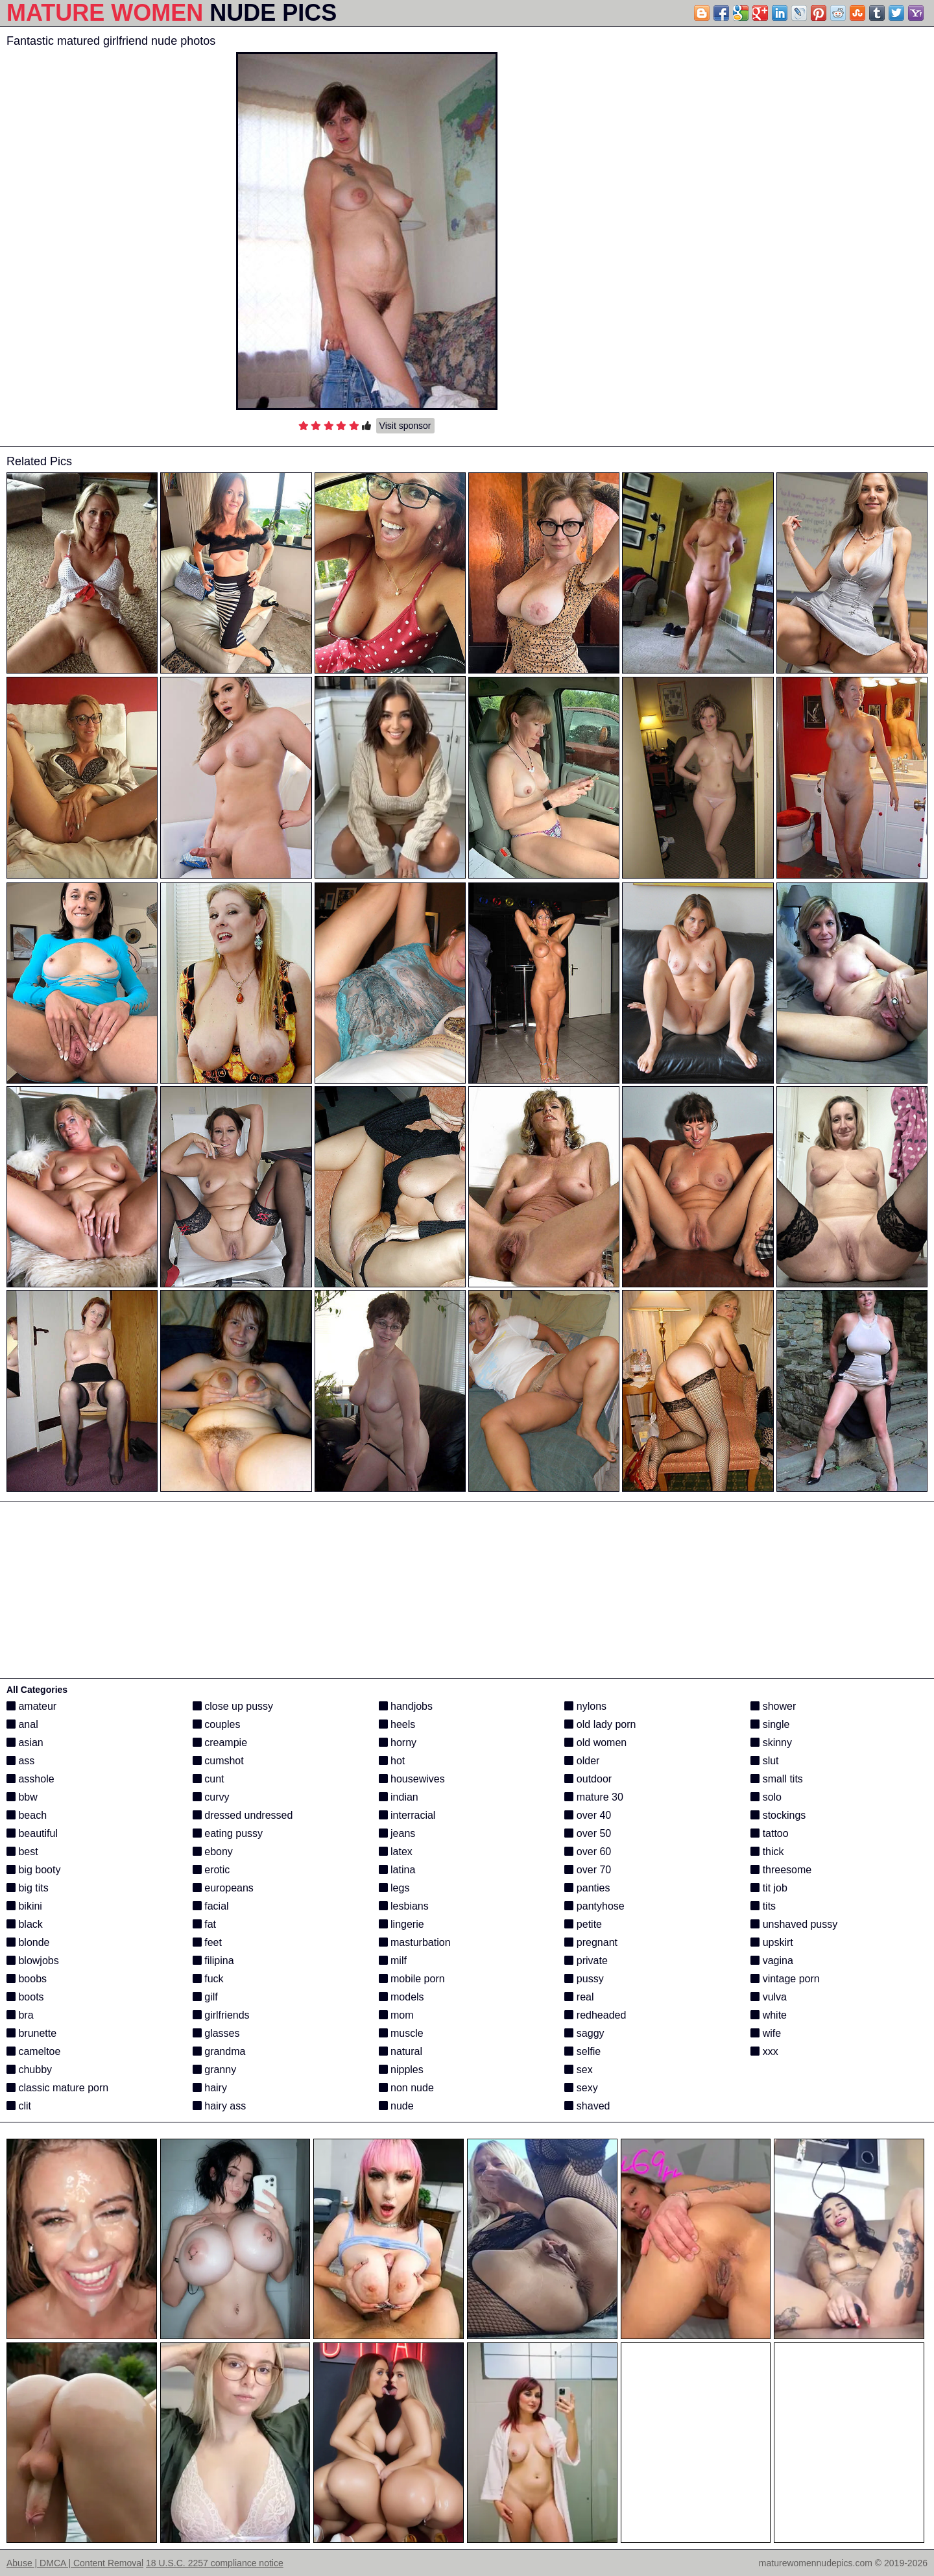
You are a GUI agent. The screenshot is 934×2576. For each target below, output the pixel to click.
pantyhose (594, 1906)
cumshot (218, 1760)
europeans (223, 1887)
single (769, 1724)
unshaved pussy (793, 1924)
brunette (31, 2033)
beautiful (32, 1833)
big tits (27, 1887)
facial (211, 1906)
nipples (401, 2069)
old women (595, 1742)
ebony (213, 1851)
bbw (22, 1797)
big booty (33, 1869)
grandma (219, 2051)
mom (396, 2015)
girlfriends (221, 2015)
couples (217, 1724)
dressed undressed (243, 1815)
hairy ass (219, 2105)
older (581, 1760)
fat (204, 1924)
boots (25, 1996)
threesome (780, 1869)
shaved (587, 2105)
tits (763, 1906)
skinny (771, 1742)
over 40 (587, 1815)
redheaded (595, 2015)
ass (20, 1760)
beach (26, 1815)
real (578, 1996)
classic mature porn (57, 2087)
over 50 (587, 1833)
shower (773, 1706)
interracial (407, 1815)
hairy (210, 2087)
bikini (24, 1906)
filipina (213, 1960)
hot (392, 1760)
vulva (768, 1996)
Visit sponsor (405, 425)
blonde (28, 1942)
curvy (211, 1797)
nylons (585, 1706)
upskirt (771, 1942)
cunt (208, 1778)
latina (397, 1869)
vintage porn (785, 1978)
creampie (220, 1742)
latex (396, 1851)
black (24, 1924)
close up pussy (233, 1706)
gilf (205, 1996)
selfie (582, 2051)
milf (393, 1960)
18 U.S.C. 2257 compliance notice (214, 2563)
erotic (211, 1869)
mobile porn (412, 1978)
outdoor (588, 1778)
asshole (30, 1778)
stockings (778, 1815)
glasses (216, 2033)
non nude (406, 2087)
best (22, 1851)
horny (397, 1742)
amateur (31, 1706)
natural (400, 2051)
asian (24, 1742)
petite (583, 1924)
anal (22, 1724)
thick (767, 1851)
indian (398, 1797)
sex (578, 2069)
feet (207, 1942)
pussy (583, 1978)
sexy (580, 2087)
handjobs (406, 1706)
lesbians (404, 1906)
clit (18, 2105)
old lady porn (600, 1724)
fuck (208, 1978)
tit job (768, 1887)
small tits (776, 1778)
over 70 (587, 1869)
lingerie (401, 1924)
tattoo (769, 1833)
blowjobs (32, 1960)
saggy (584, 2033)
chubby (29, 2069)
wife (765, 2033)
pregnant (590, 1942)
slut (764, 1760)
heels (397, 1724)
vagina (771, 1960)
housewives (412, 1778)
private (585, 1960)
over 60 (587, 1851)
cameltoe (33, 2051)
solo (766, 1797)
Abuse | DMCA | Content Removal (74, 2563)
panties (587, 1887)
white (768, 2015)
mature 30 (593, 1797)
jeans (397, 1833)
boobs (26, 1978)
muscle (401, 2033)
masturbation (415, 1942)
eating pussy (228, 1833)
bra (20, 2015)
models (401, 1996)
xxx (764, 2051)
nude (396, 2105)
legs (394, 1887)
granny (214, 2069)
